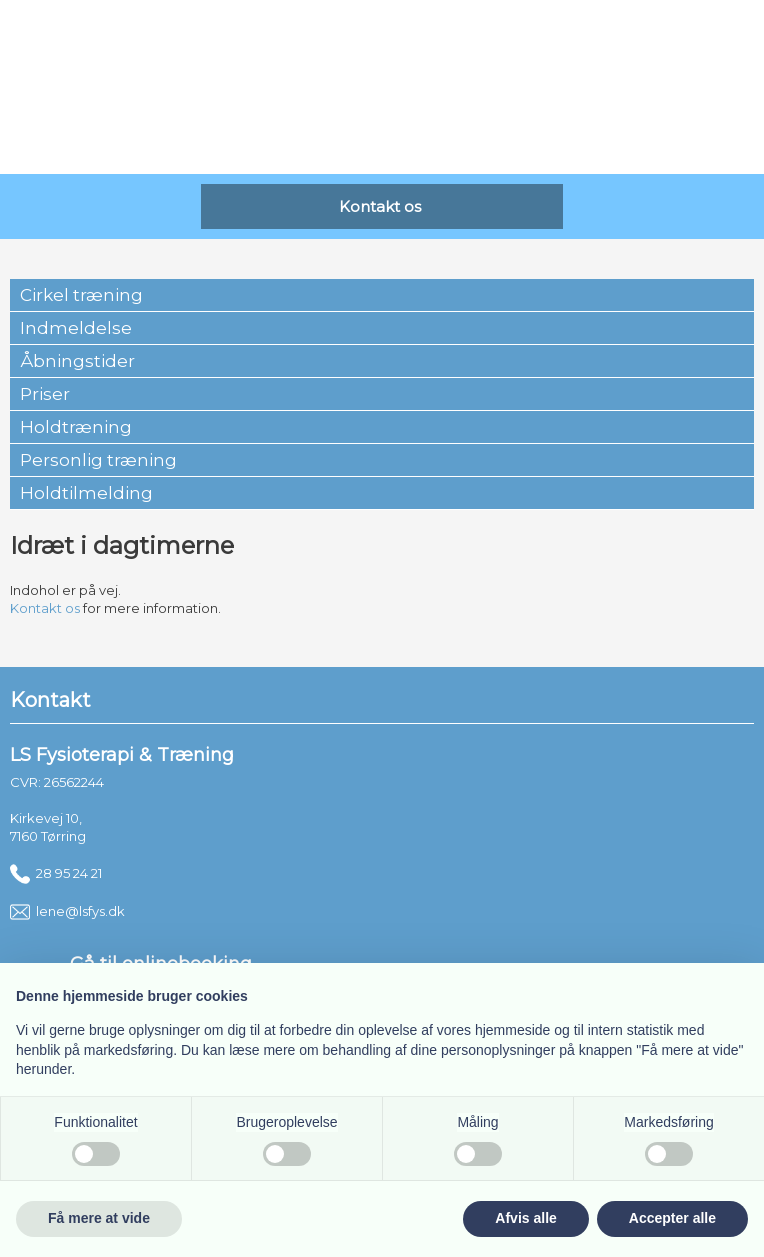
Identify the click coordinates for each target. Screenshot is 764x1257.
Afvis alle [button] (525, 1218)
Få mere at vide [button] (99, 1218)
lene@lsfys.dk (67, 911)
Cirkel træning (81, 295)
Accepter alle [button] (672, 1218)
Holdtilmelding (86, 493)
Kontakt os (45, 608)
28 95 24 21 (56, 873)
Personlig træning (98, 460)
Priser (45, 394)
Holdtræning (76, 427)
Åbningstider (77, 361)
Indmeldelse (76, 328)
